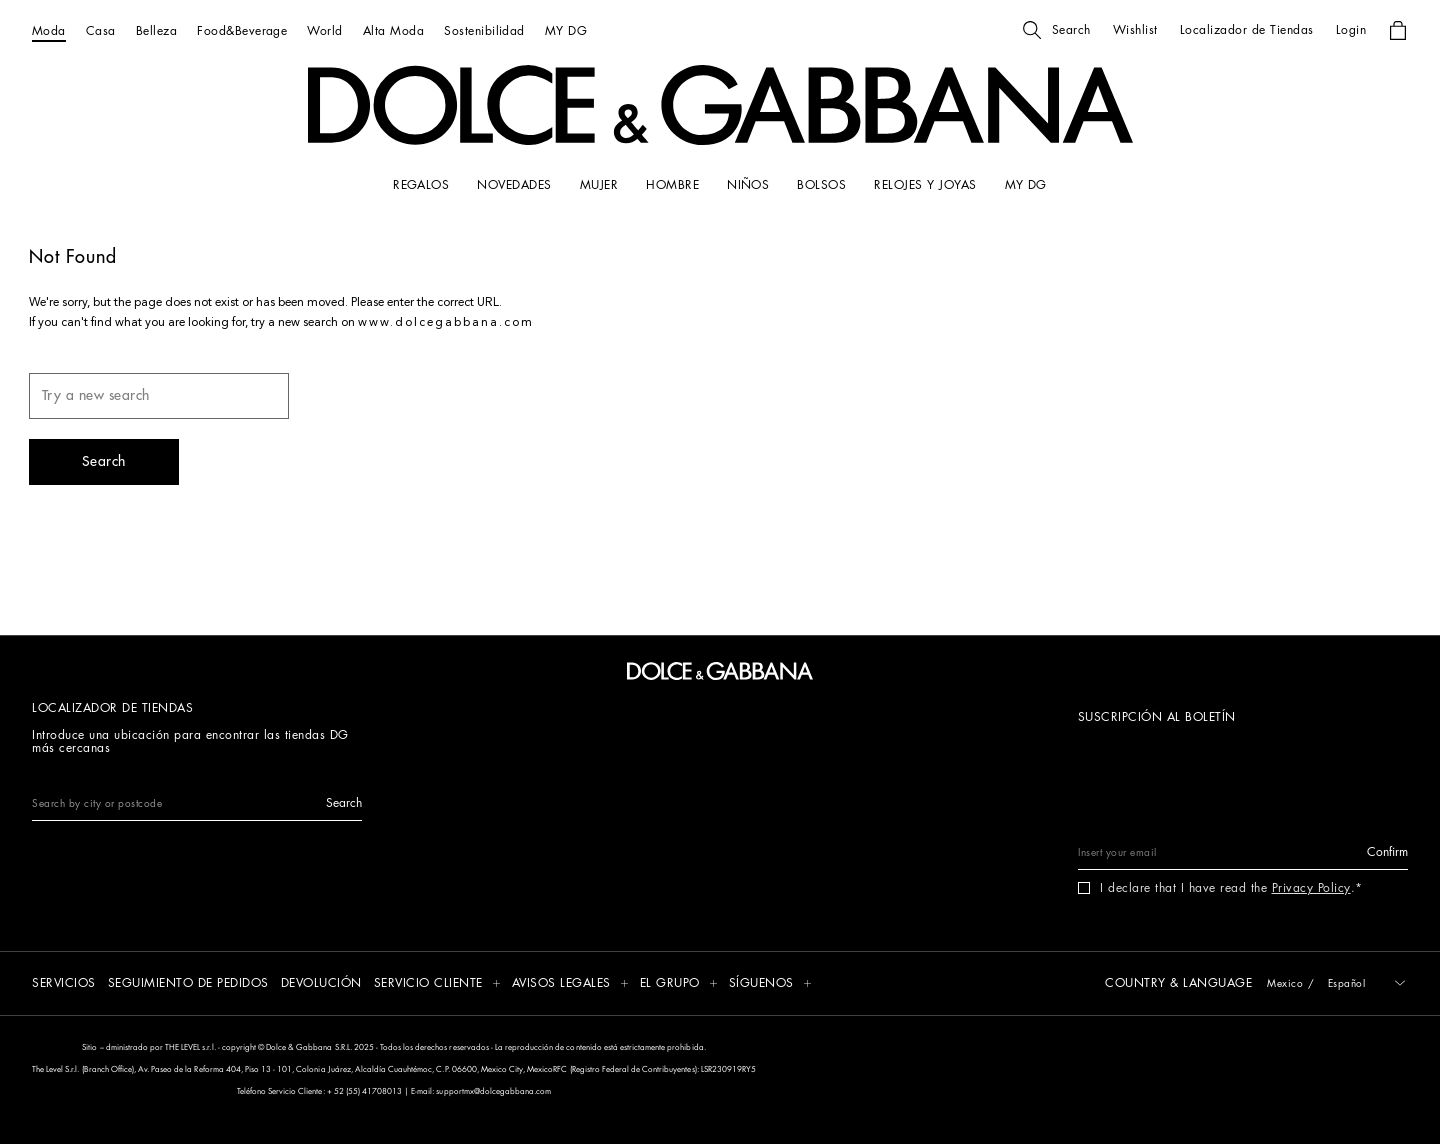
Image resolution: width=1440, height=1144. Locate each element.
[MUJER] (599, 185)
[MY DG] (566, 30)
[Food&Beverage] (242, 30)
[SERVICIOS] (64, 984)
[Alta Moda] (393, 30)
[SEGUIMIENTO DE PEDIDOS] (188, 984)
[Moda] (49, 30)
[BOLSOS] (821, 185)
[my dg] (1026, 185)
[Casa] (101, 30)
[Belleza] (156, 30)
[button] (1057, 30)
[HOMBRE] (672, 185)
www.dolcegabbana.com (446, 323)
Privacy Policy (1311, 888)
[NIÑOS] (748, 185)
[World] (324, 30)
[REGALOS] (421, 185)
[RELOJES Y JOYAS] (925, 185)
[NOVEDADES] (514, 185)
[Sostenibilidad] (484, 30)
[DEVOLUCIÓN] (321, 984)
